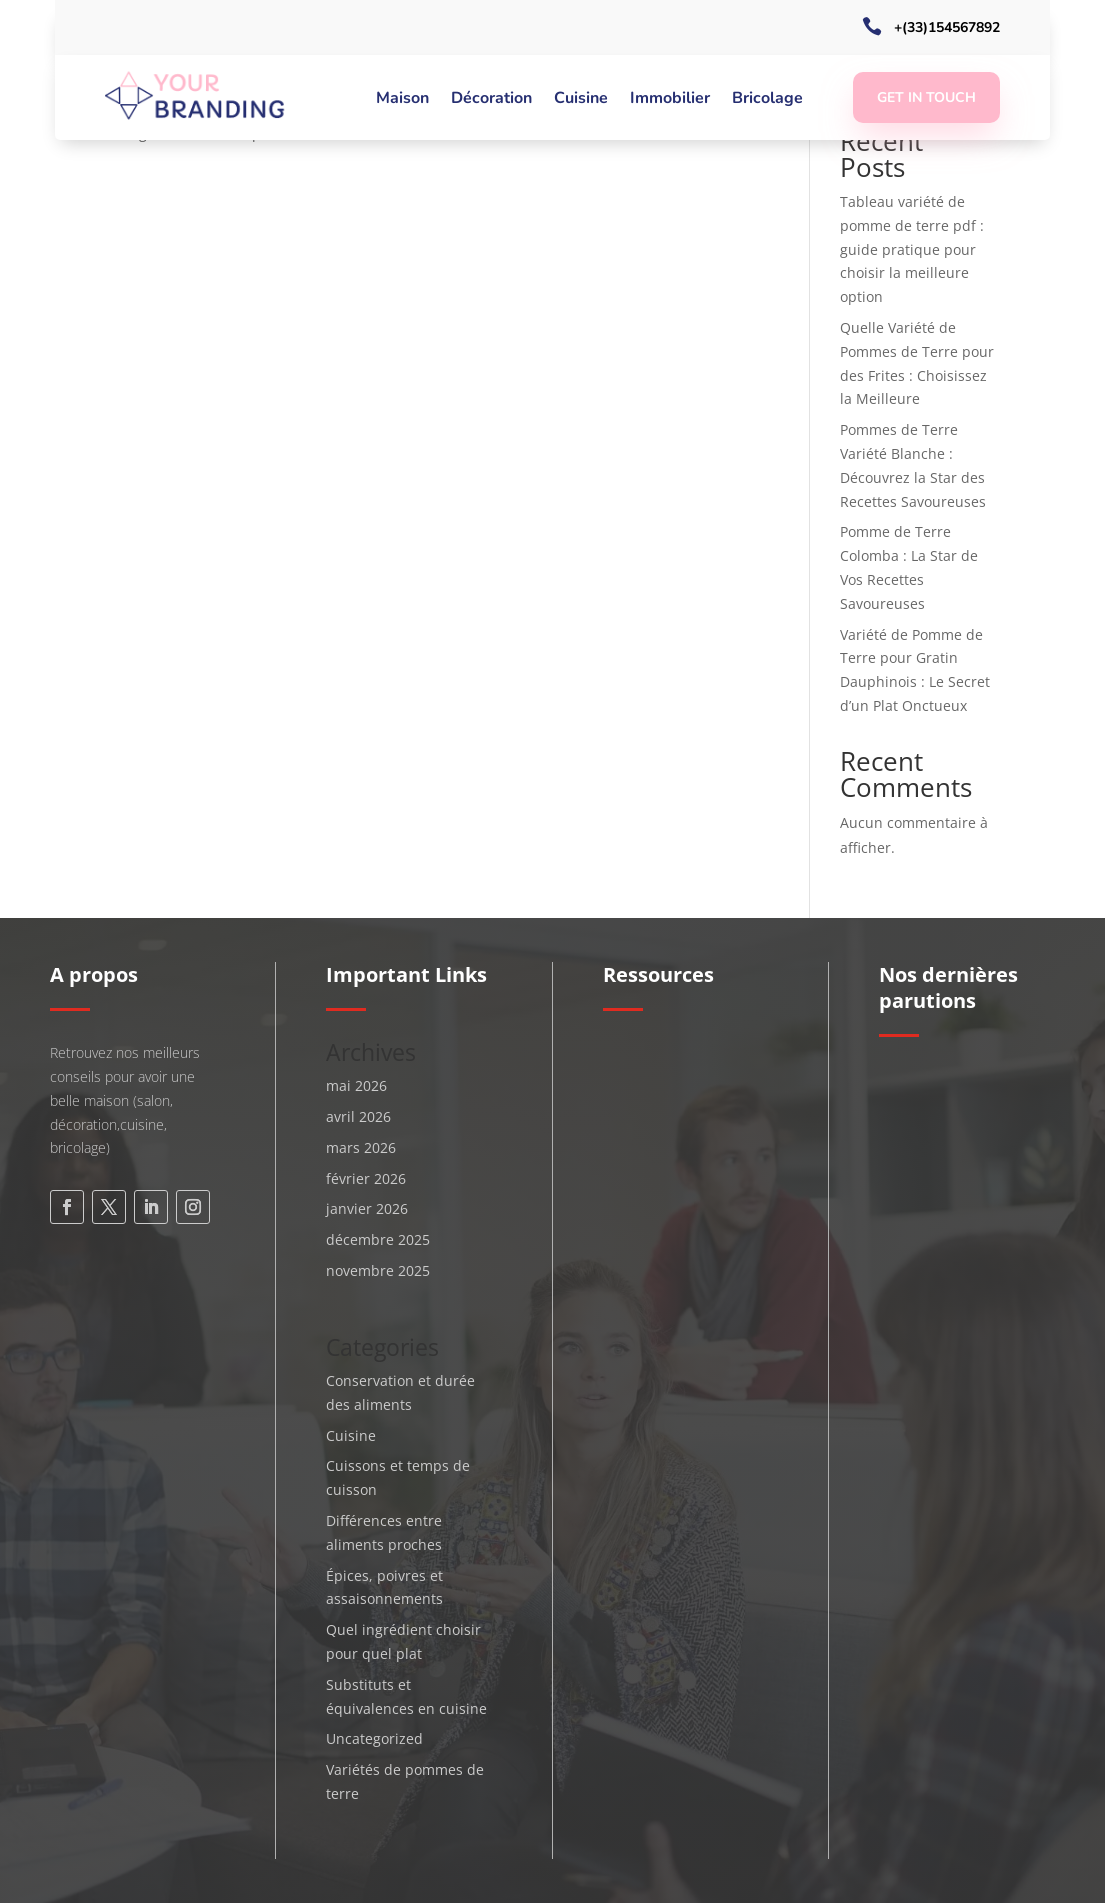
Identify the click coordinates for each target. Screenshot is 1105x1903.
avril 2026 (358, 1116)
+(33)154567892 (947, 27)
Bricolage (767, 100)
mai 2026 (356, 1085)
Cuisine (581, 100)
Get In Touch (926, 97)
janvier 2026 (367, 1208)
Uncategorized (374, 1738)
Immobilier (670, 100)
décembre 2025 (378, 1239)
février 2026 (366, 1178)
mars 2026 (361, 1147)
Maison (402, 100)
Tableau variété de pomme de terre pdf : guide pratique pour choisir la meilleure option (912, 249)
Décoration (491, 100)
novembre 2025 (378, 1270)
